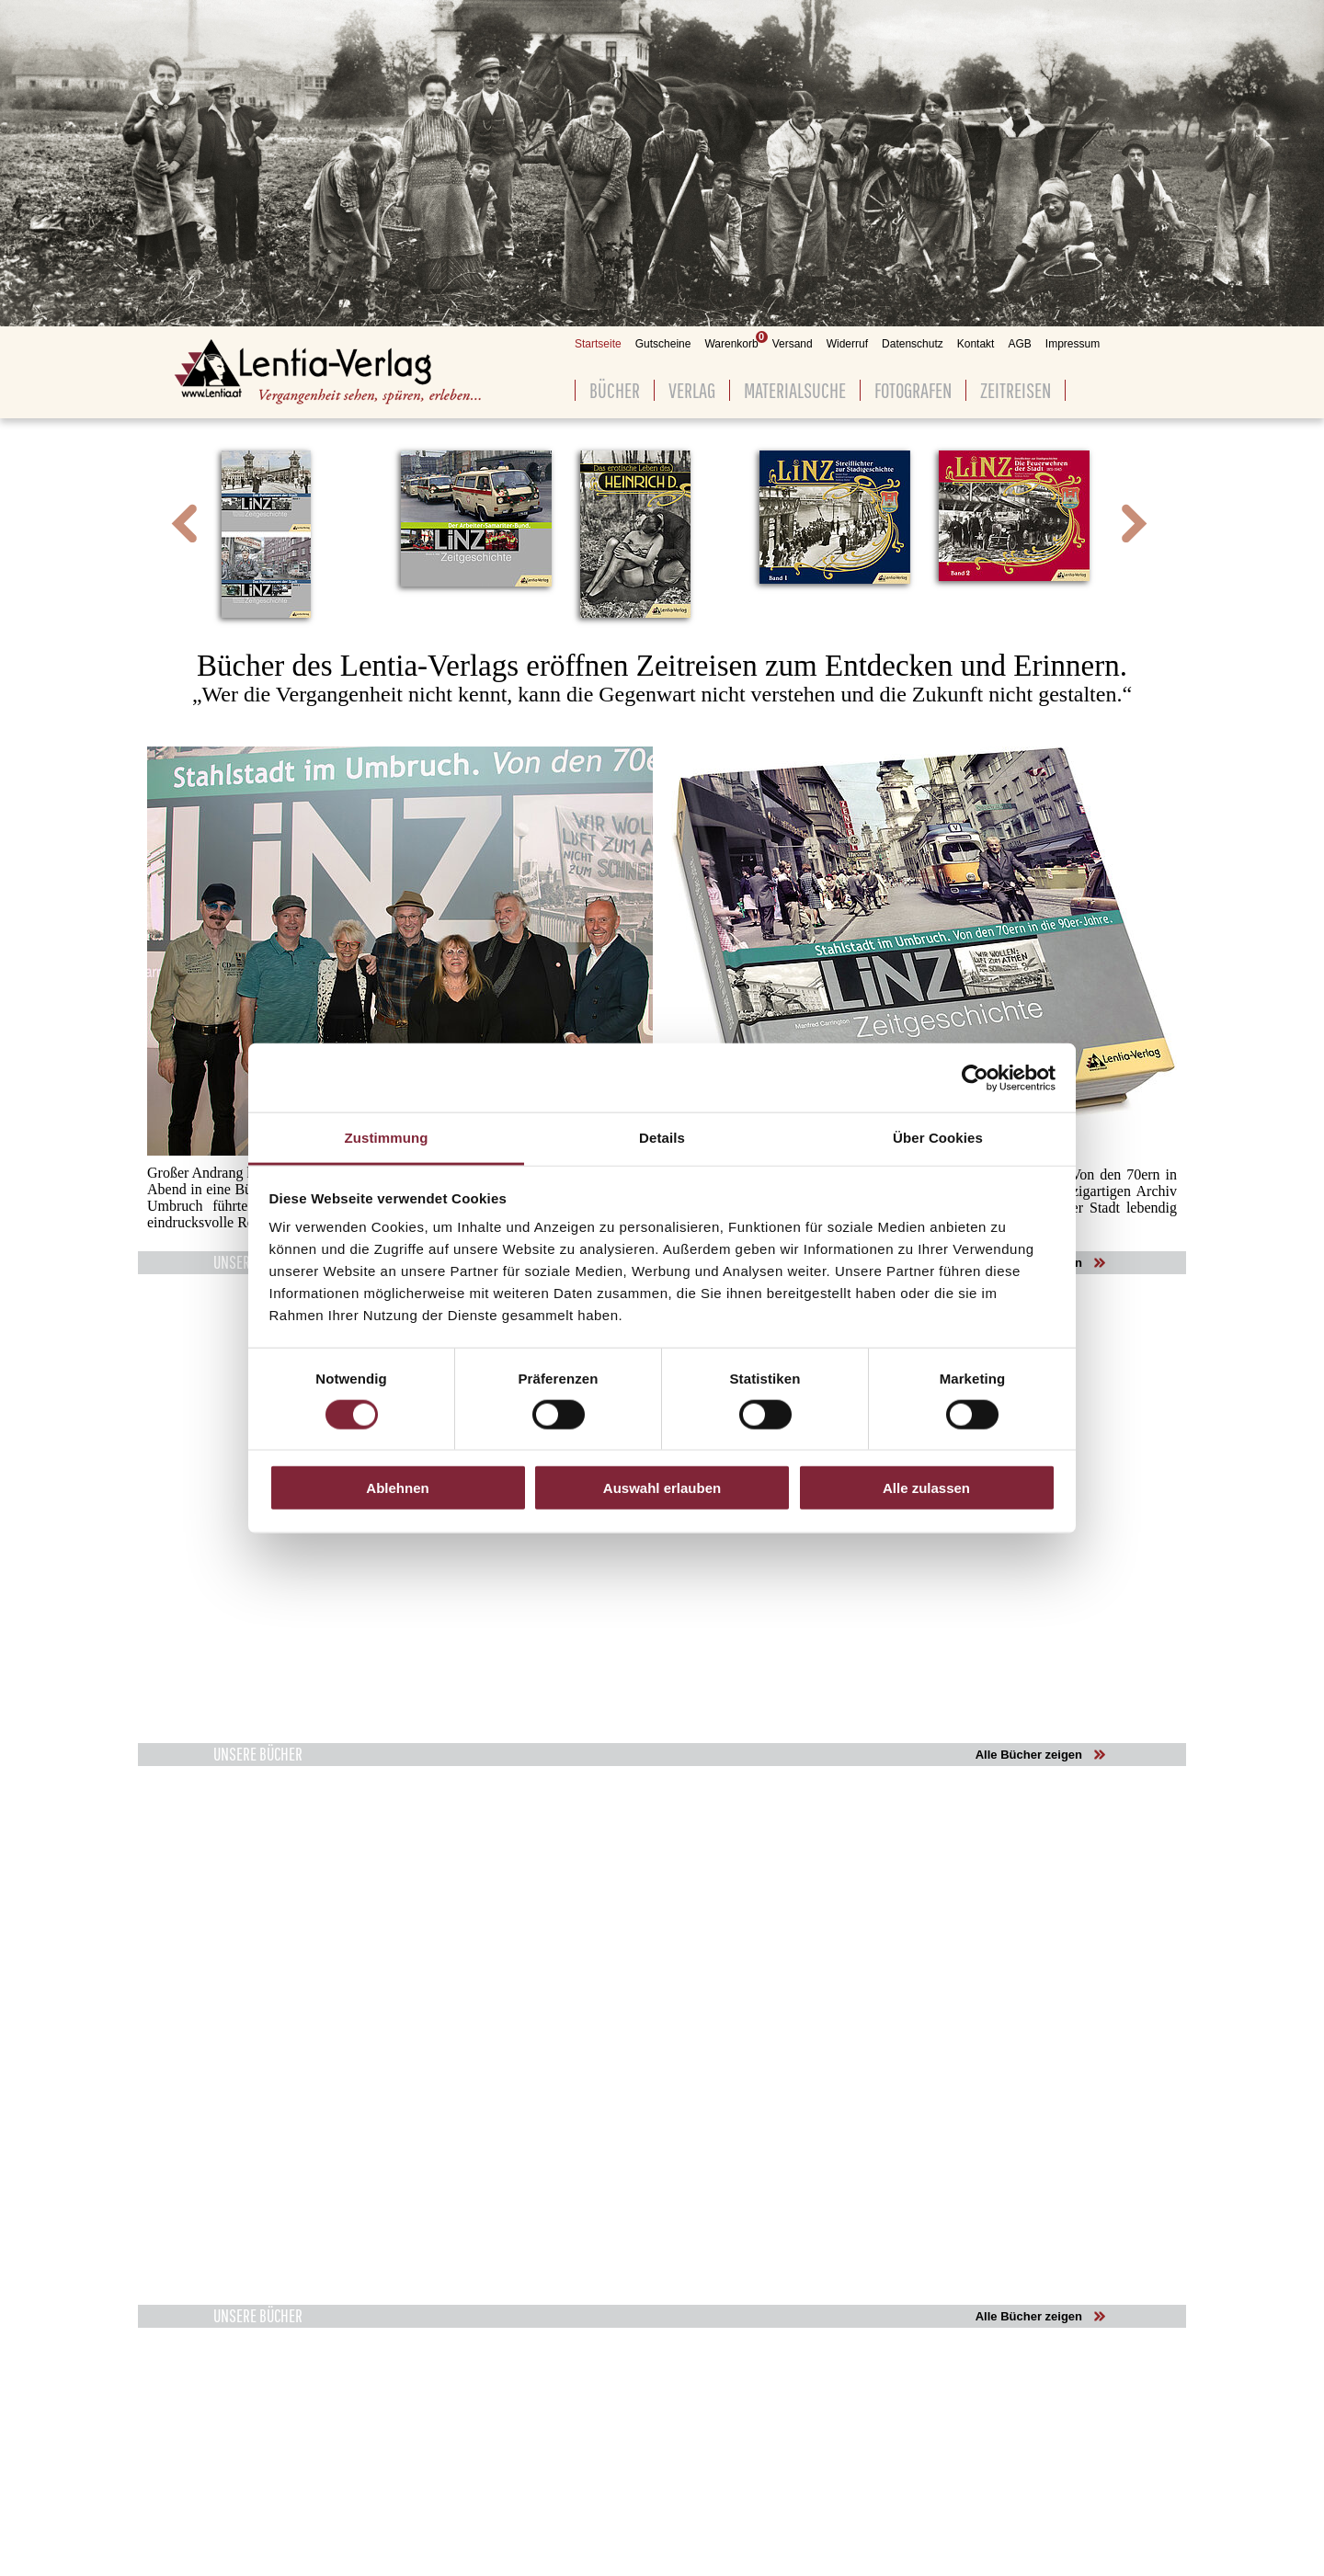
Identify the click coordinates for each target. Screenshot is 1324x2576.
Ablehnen (397, 1488)
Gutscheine (663, 343)
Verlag (691, 390)
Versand (792, 343)
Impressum (1072, 343)
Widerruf (847, 343)
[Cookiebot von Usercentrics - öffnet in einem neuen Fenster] (975, 1077)
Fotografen (913, 390)
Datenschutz (912, 343)
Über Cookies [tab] (938, 1138)
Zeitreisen (1015, 390)
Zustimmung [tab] (386, 1138)
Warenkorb (731, 343)
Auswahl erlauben (662, 1488)
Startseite (598, 343)
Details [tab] (662, 1138)
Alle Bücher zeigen (1029, 1754)
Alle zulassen (926, 1488)
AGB (1019, 343)
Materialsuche (795, 390)
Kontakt (976, 343)
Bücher (614, 390)
